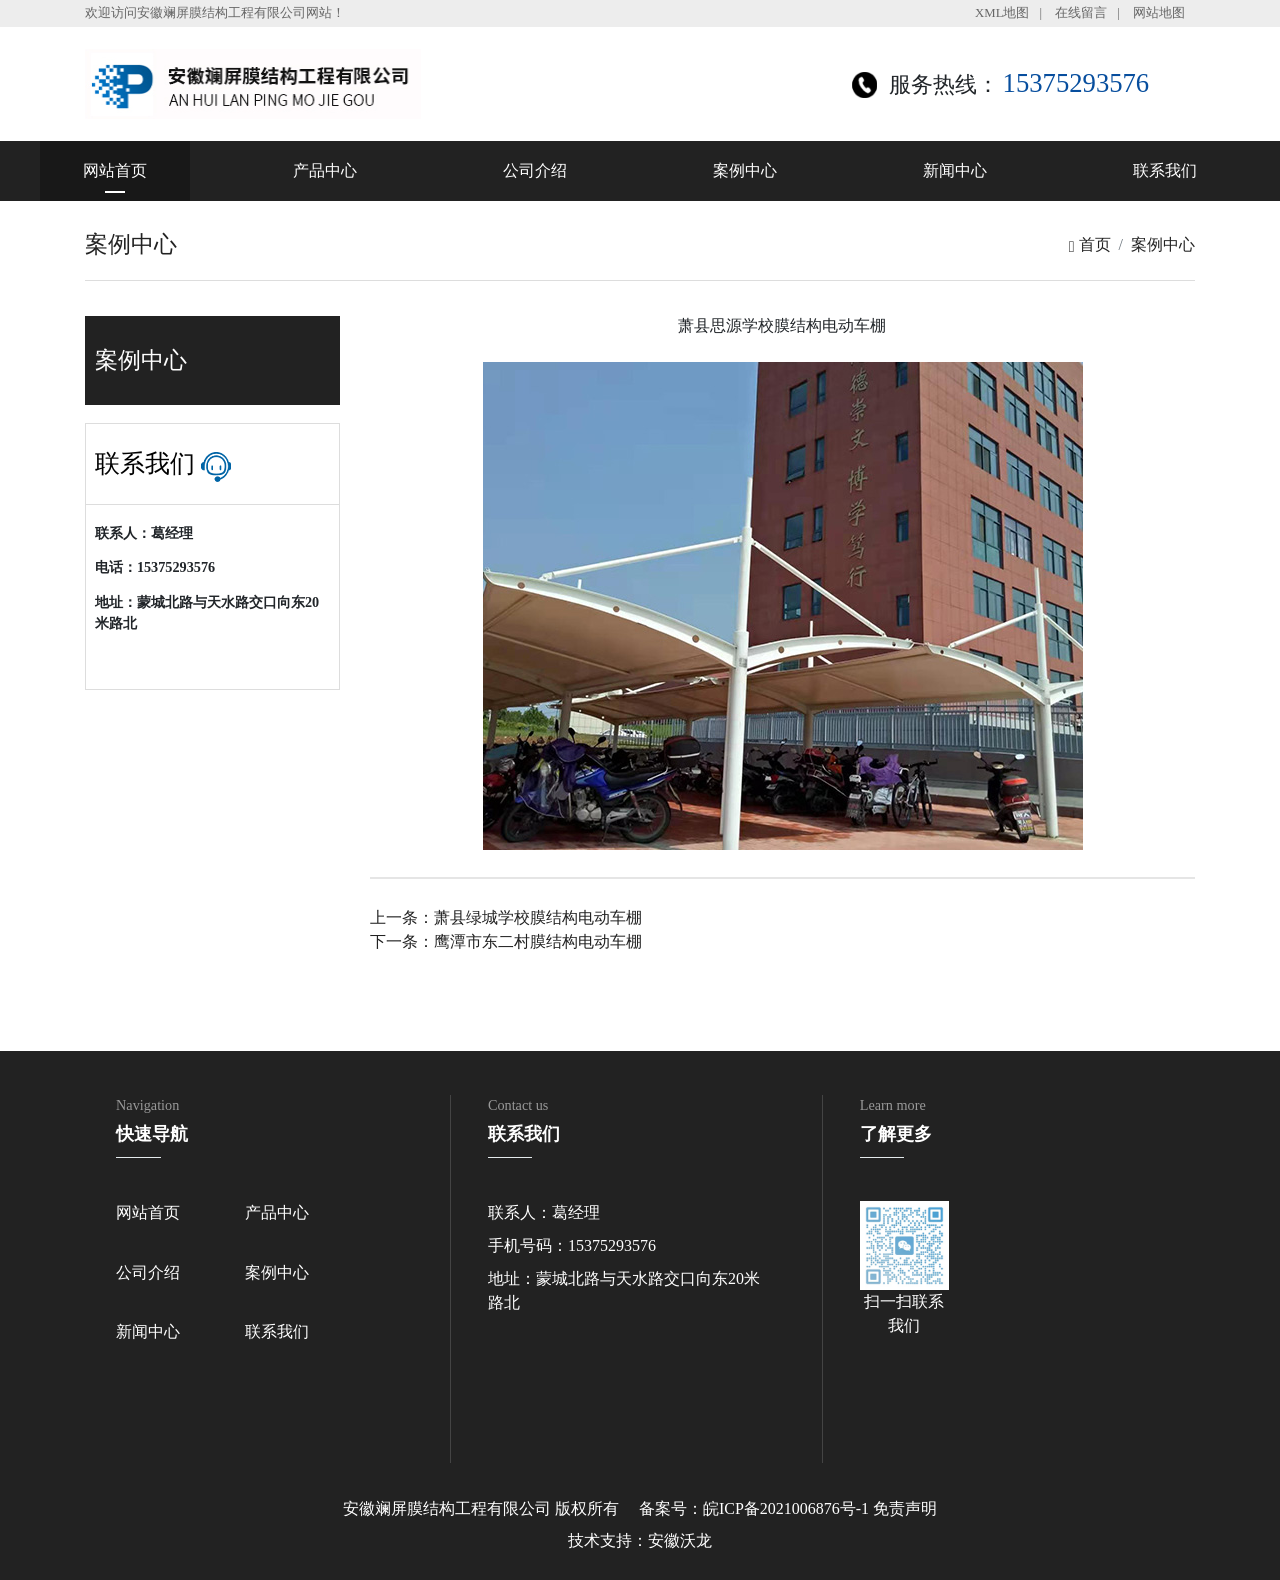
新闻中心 (955, 170)
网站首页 (115, 170)
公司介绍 (535, 170)
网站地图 (1159, 13)
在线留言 (1081, 13)
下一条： (506, 941)
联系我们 (1165, 170)
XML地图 (1002, 13)
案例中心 (745, 170)
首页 (1090, 244)
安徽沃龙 (680, 1540)
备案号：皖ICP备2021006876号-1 (754, 1508)
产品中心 (325, 170)
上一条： (506, 917)
